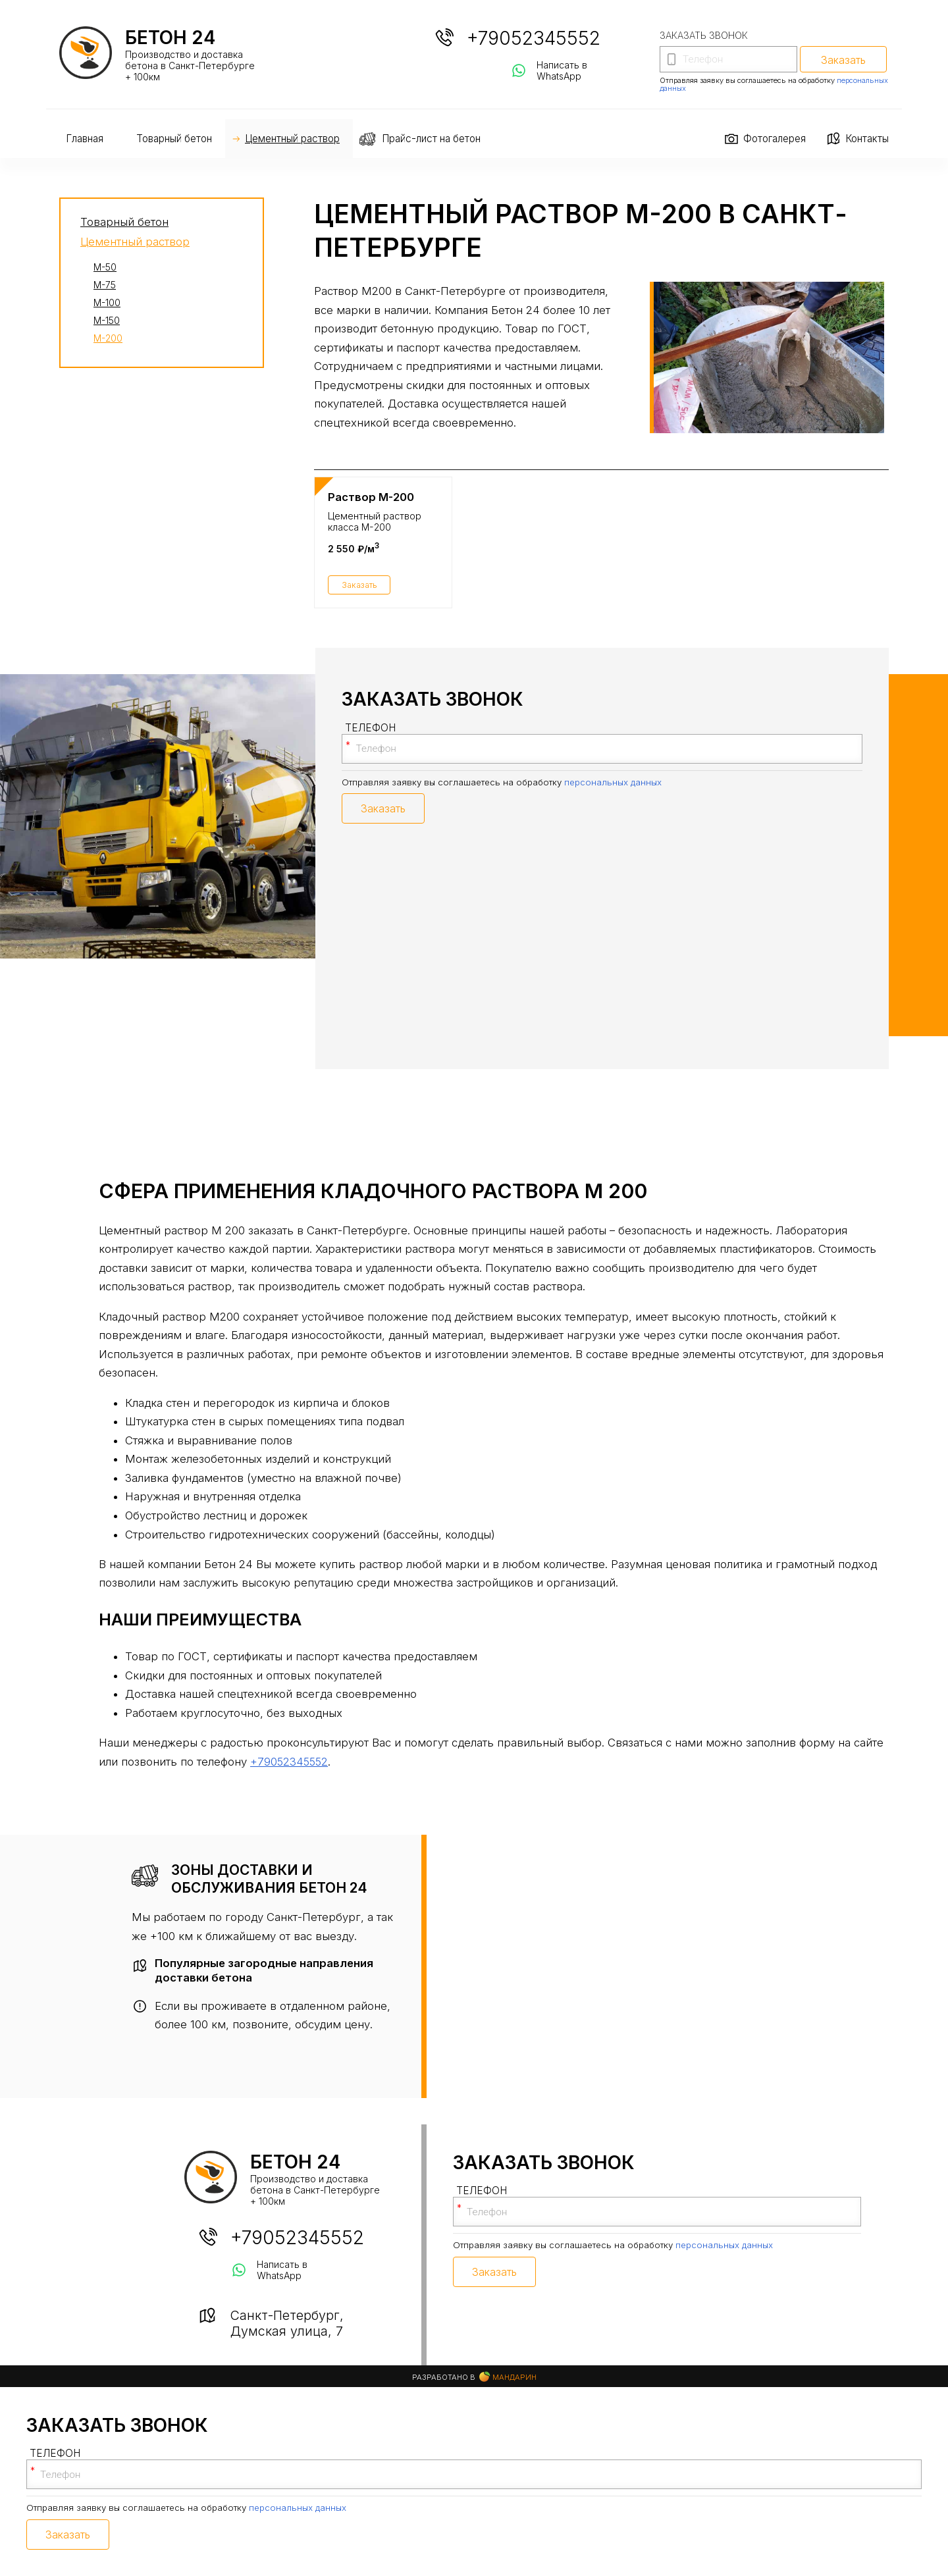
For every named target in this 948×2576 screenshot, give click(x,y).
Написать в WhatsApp (562, 70)
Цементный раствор (292, 138)
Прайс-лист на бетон (431, 138)
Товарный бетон (174, 138)
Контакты (867, 138)
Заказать (359, 585)
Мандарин (508, 2376)
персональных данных (613, 782)
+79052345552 (533, 38)
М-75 (104, 284)
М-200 (107, 338)
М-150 (106, 320)
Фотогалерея (774, 138)
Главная (84, 138)
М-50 (105, 267)
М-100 (106, 302)
